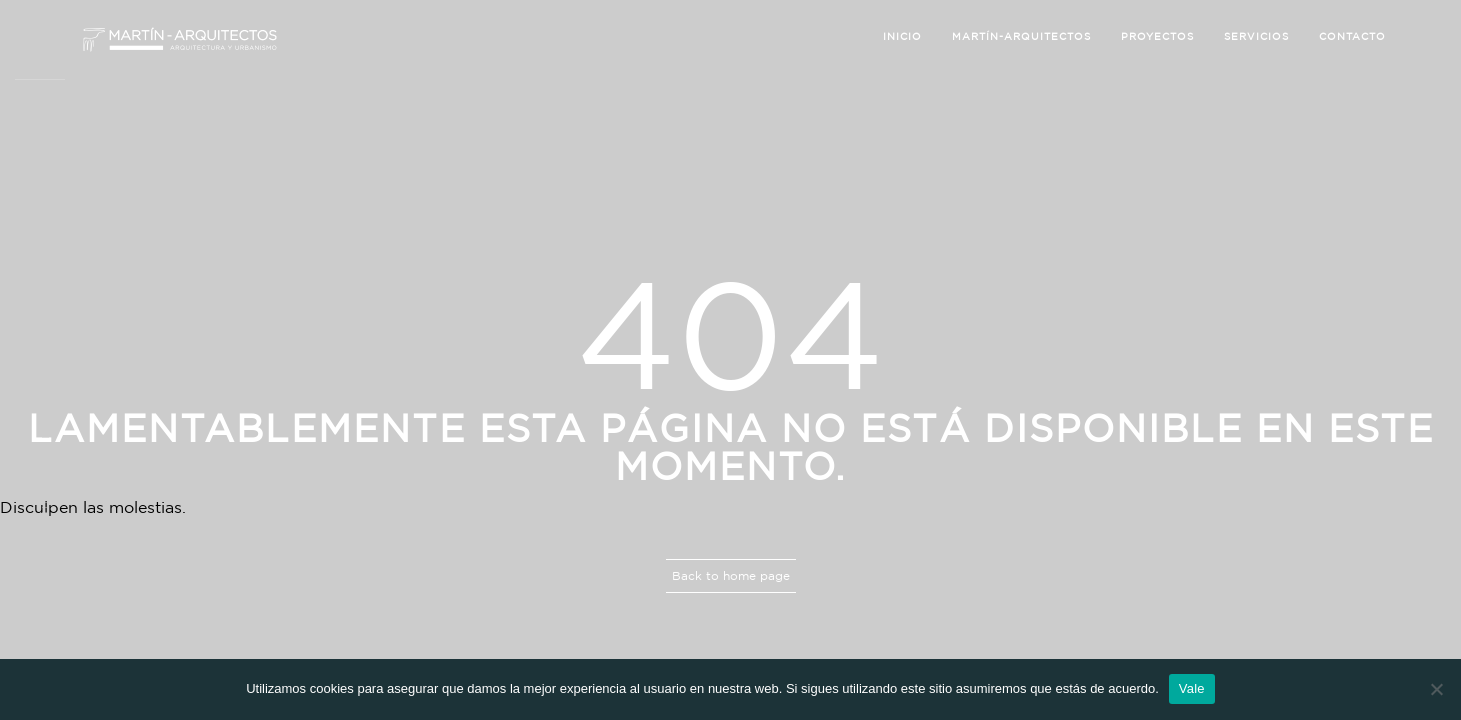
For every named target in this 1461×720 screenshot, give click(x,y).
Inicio (902, 36)
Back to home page (731, 575)
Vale (1192, 688)
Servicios (1256, 36)
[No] (1436, 689)
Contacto (1352, 36)
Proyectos (1157, 36)
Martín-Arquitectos (1021, 36)
